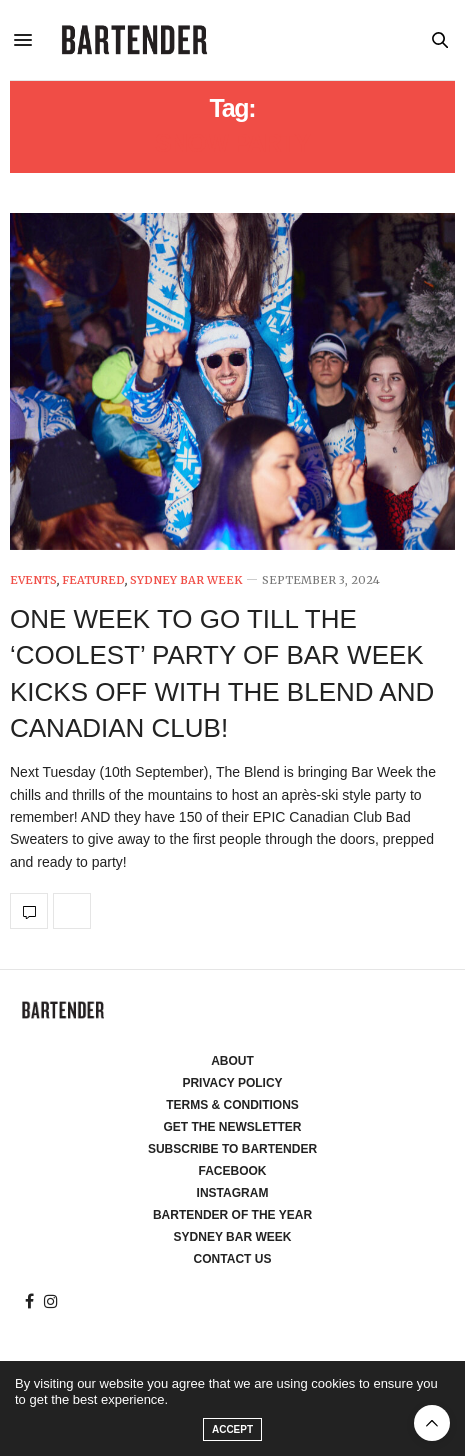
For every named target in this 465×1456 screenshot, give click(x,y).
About (232, 1061)
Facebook (232, 1171)
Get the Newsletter (233, 1127)
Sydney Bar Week (186, 580)
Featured (93, 580)
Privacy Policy (232, 1083)
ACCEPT (232, 1429)
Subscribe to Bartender (232, 1149)
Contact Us (233, 1259)
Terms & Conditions (232, 1105)
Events (33, 580)
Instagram (233, 1193)
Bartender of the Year (232, 1215)
